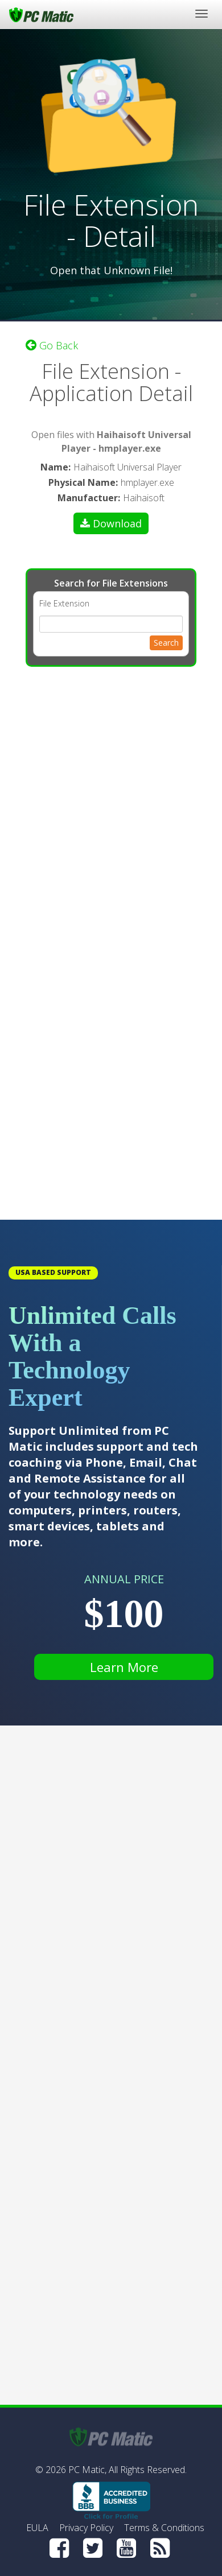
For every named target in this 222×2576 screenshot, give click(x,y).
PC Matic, (87, 2469)
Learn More (124, 1666)
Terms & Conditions (164, 2527)
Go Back (52, 345)
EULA (37, 2527)
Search (166, 642)
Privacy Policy (86, 2527)
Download (111, 523)
